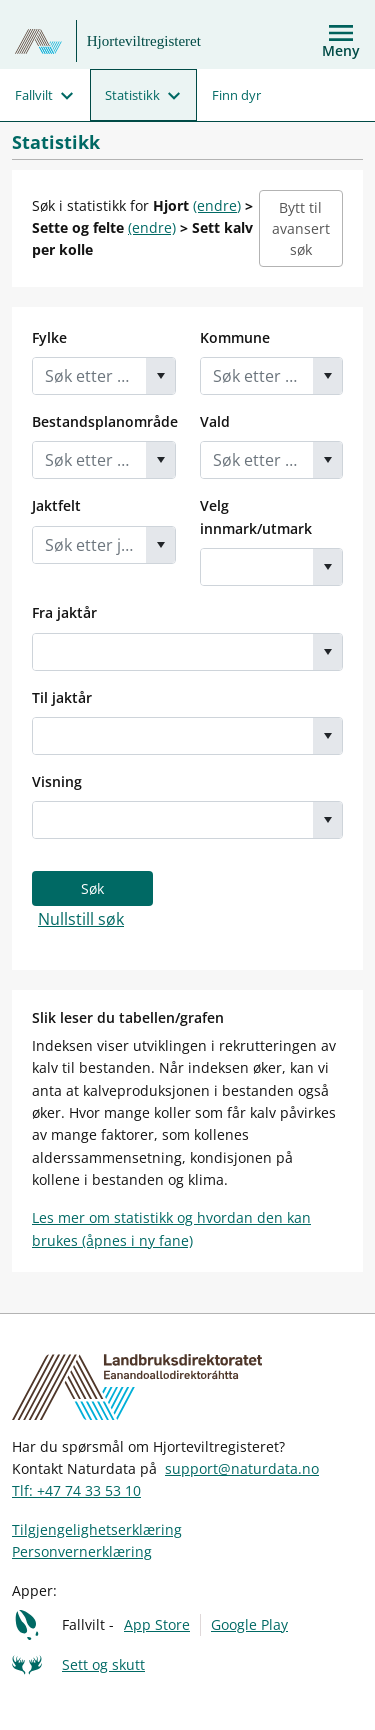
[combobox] (89, 376)
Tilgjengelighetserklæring (97, 1529)
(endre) (217, 205)
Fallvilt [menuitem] (34, 95)
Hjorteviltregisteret (144, 41)
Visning (57, 781)
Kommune (235, 337)
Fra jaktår (64, 612)
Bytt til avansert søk (301, 228)
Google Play (249, 1624)
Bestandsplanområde (105, 421)
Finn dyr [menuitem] (236, 95)
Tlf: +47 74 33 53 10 (76, 1490)
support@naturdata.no (242, 1468)
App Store (157, 1624)
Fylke (49, 337)
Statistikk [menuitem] (132, 95)
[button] (160, 376)
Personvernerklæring (82, 1551)
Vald (215, 421)
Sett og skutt (103, 1664)
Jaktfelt (56, 505)
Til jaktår (62, 697)
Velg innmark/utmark (256, 516)
